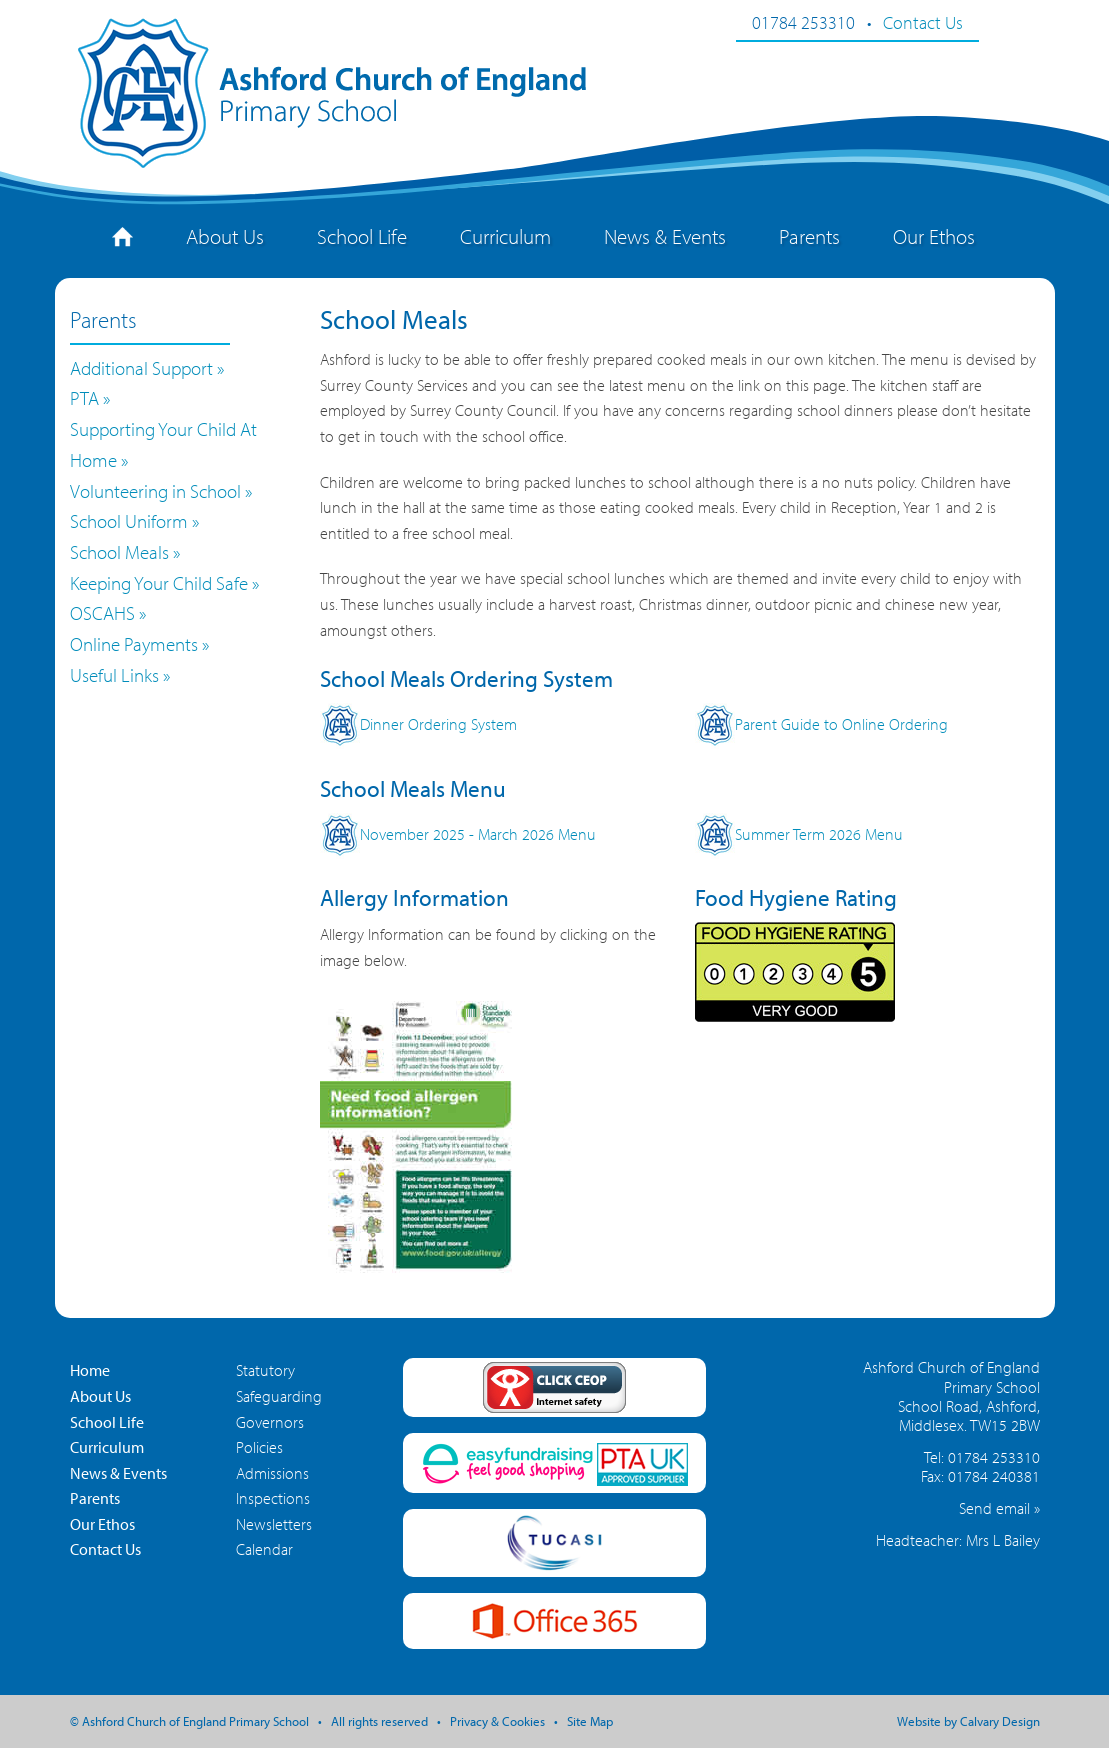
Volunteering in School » (161, 491)
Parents (809, 236)
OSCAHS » (108, 613)
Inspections (273, 1498)
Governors (270, 1422)
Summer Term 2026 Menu (799, 834)
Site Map (590, 1721)
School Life (362, 236)
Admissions (272, 1473)
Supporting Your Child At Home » (163, 444)
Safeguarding (279, 1396)
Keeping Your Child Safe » (164, 583)
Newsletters (274, 1524)
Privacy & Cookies (497, 1721)
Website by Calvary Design (968, 1721)
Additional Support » (147, 368)
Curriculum (505, 236)
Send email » (999, 1508)
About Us (225, 236)
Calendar (264, 1549)
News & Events (665, 236)
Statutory (265, 1370)
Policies (259, 1447)
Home (90, 1370)
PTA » (90, 398)
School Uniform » (134, 521)
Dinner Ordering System (418, 724)
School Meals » (125, 552)
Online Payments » (139, 644)
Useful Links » (120, 675)
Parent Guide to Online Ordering (821, 724)
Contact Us (923, 22)
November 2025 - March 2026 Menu (458, 834)
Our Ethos (934, 236)
